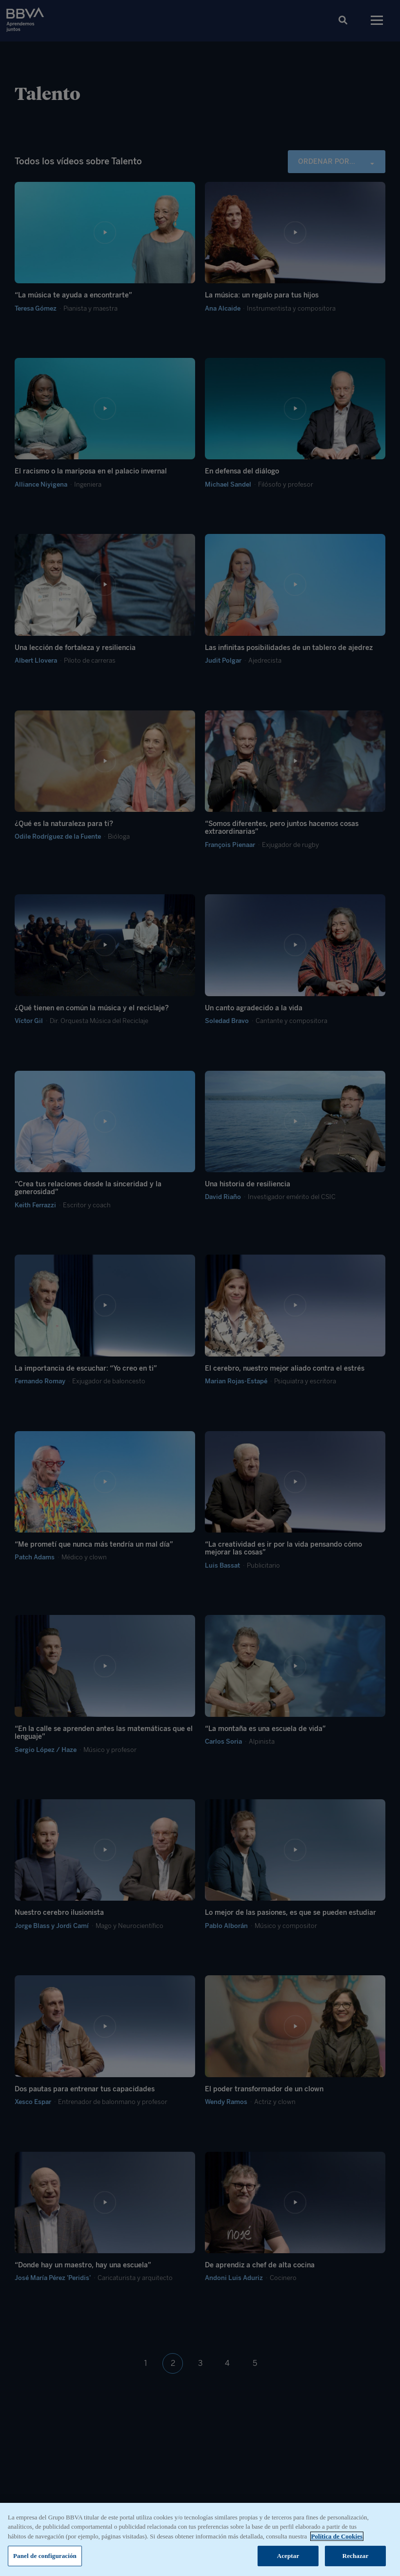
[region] (200, 2539)
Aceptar (288, 2555)
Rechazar (355, 2555)
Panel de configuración (45, 2555)
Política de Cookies (336, 2536)
